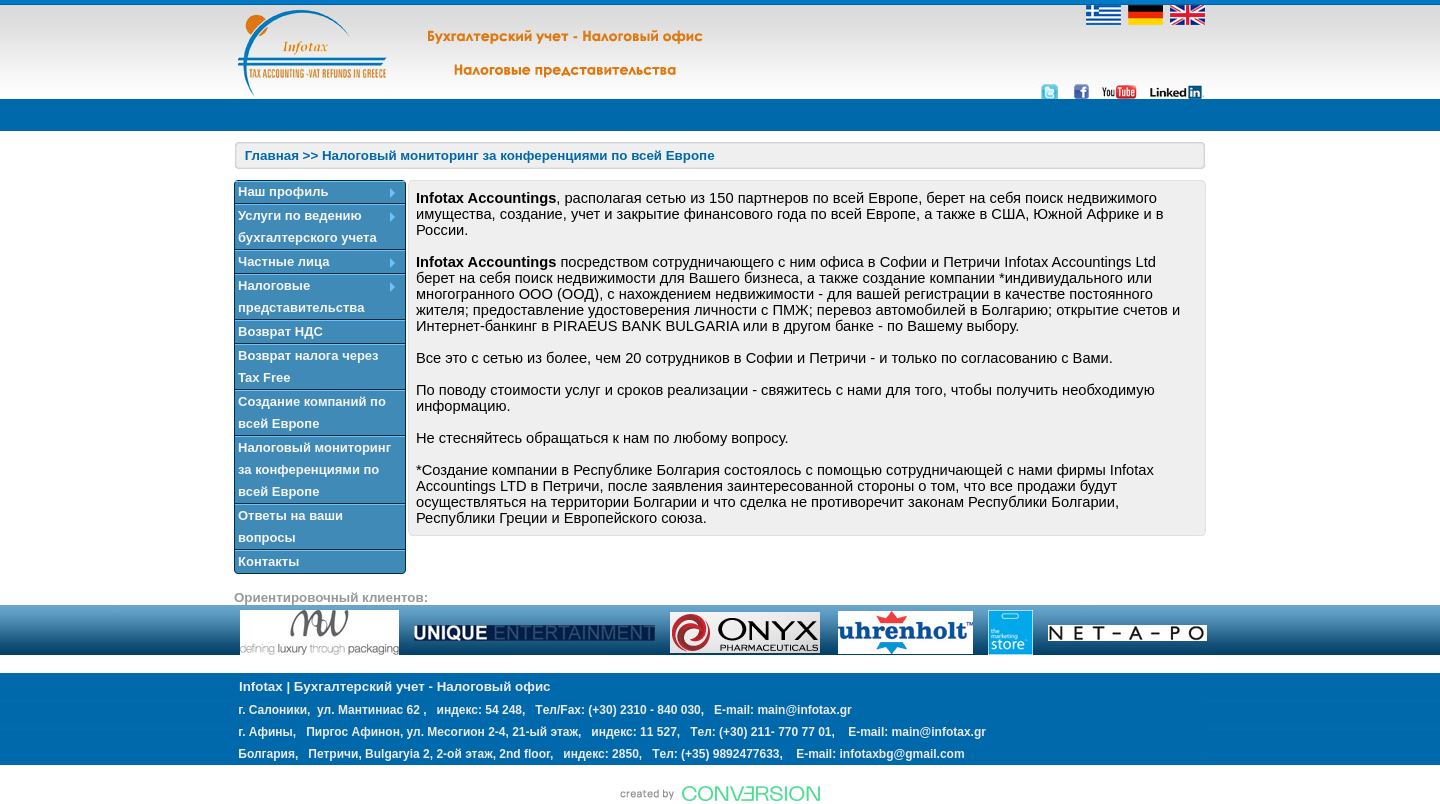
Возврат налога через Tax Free (308, 366)
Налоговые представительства (301, 296)
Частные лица (283, 261)
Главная (272, 155)
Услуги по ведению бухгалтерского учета (307, 226)
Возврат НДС (280, 331)
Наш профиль (283, 191)
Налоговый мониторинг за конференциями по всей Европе (314, 469)
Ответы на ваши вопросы (290, 526)
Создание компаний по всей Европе (312, 412)
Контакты (268, 561)
